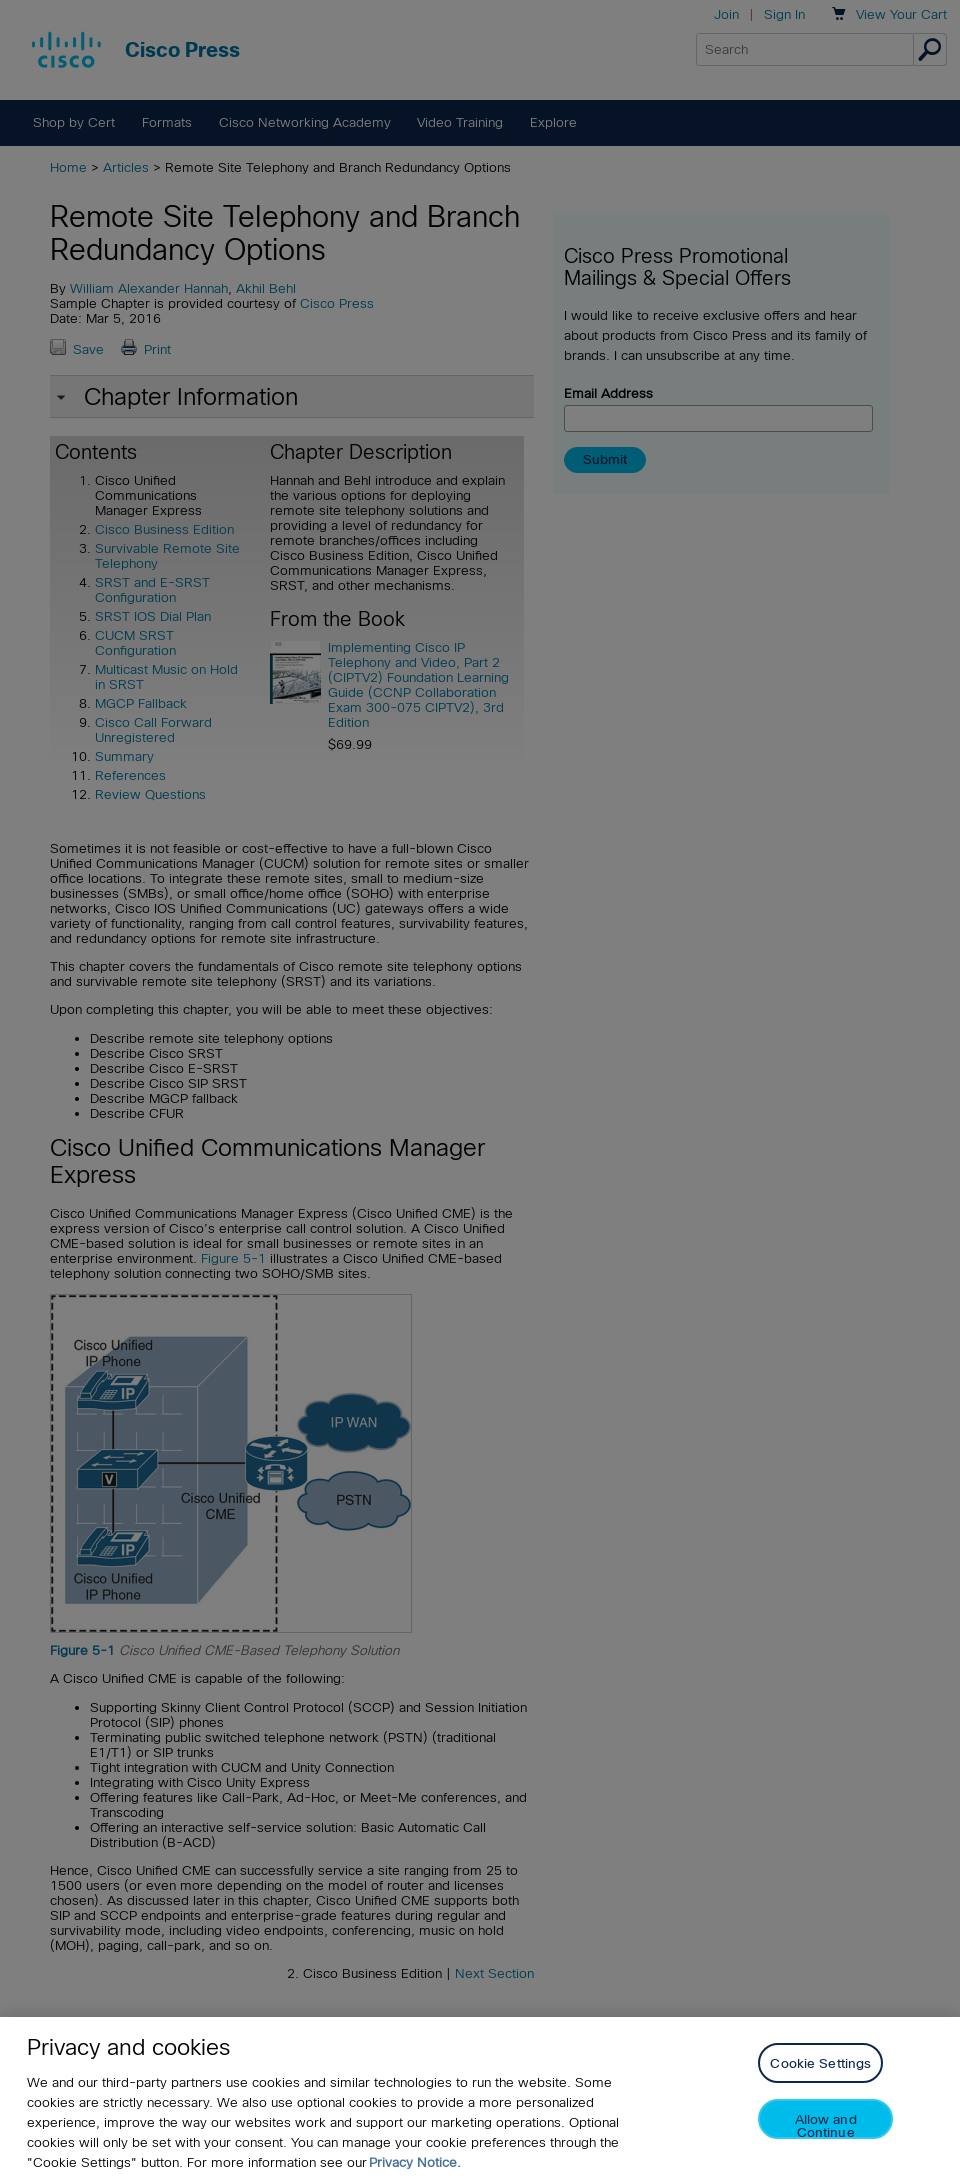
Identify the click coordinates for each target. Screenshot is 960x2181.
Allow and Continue (826, 2125)
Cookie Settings (820, 2063)
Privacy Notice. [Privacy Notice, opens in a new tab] (415, 2162)
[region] (480, 2099)
